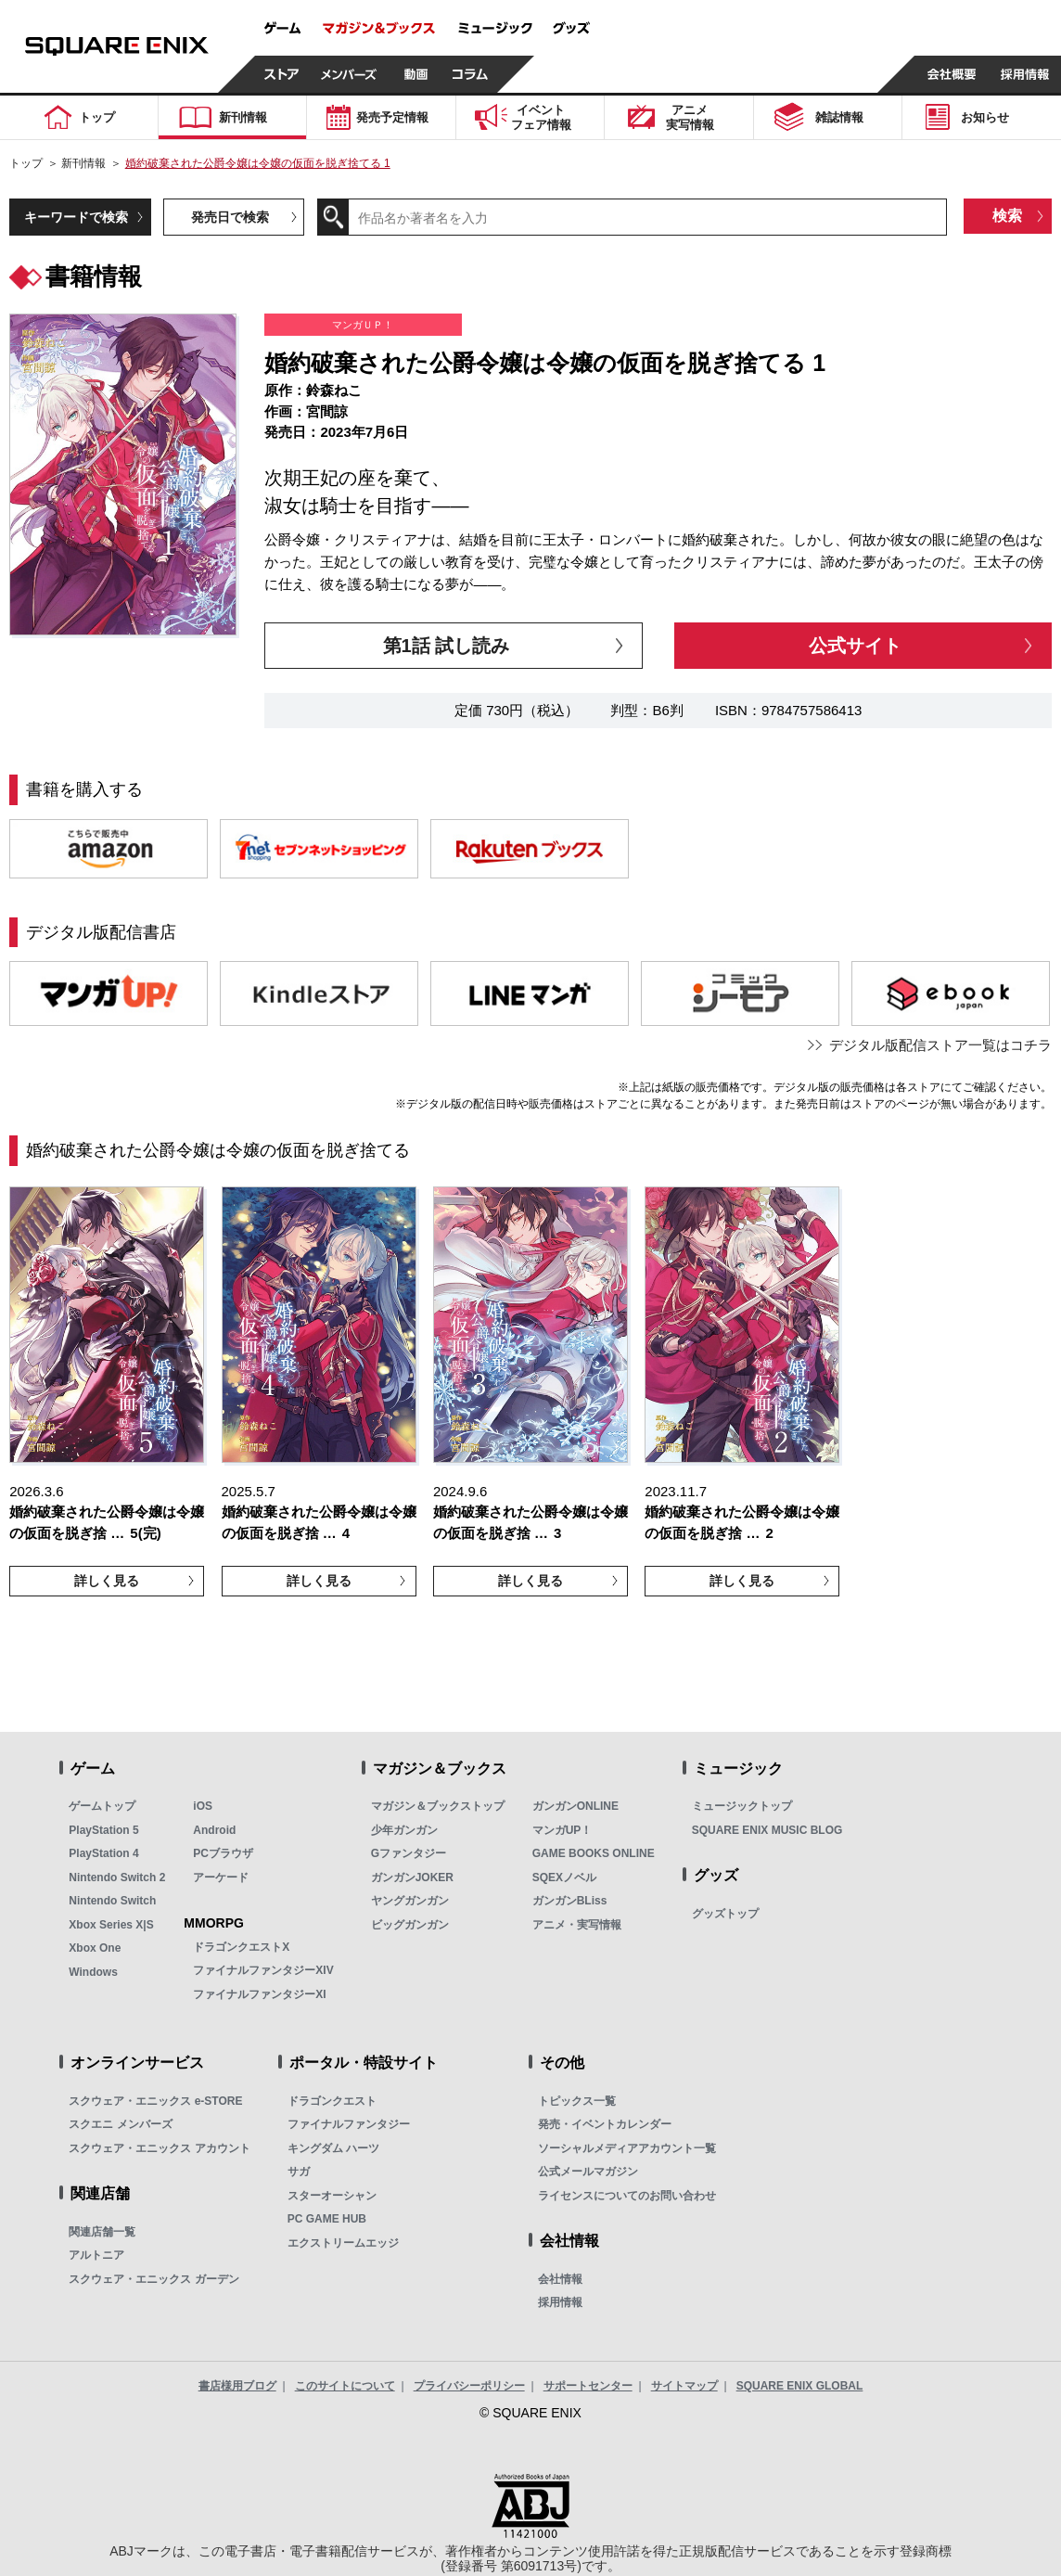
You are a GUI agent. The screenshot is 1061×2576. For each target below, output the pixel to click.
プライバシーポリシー (469, 2385)
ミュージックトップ (742, 1806)
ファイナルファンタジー (349, 2124)
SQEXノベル (564, 1877)
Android (214, 1830)
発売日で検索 (230, 217)
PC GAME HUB (327, 2218)
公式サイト (855, 645)
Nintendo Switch (112, 1900)
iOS (202, 1806)
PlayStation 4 (103, 1853)
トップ (26, 163)
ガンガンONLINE (575, 1806)
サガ (299, 2171)
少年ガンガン (404, 1830)
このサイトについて (345, 2385)
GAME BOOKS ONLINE (593, 1853)
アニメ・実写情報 (576, 1924)
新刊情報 (83, 163)
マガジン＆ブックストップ (438, 1806)
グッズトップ (725, 1913)
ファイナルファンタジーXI (259, 1994)
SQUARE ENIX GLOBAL (799, 2385)
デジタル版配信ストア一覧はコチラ (940, 1045)
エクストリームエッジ (343, 2242)
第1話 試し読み (446, 645)
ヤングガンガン (410, 1900)
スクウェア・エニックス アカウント (159, 2148)
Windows (93, 1972)
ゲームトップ (102, 1806)
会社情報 (560, 2279)
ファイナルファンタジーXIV (263, 1970)
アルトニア (96, 2255)
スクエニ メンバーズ (120, 2124)
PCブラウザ (223, 1853)
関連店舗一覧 (102, 2231)
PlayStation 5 (103, 1830)
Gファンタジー (408, 1853)
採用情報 (560, 2302)
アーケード (221, 1877)
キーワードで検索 (76, 217)
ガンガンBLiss (569, 1900)
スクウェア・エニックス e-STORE (155, 2101)
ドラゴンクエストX (241, 1947)
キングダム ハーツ (333, 2148)
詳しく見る (106, 1580)
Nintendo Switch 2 (117, 1877)
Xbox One (95, 1948)
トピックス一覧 (577, 2101)
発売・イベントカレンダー (604, 2124)
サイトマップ (684, 2385)
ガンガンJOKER (412, 1877)
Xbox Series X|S (111, 1924)
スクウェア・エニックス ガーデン (153, 2279)
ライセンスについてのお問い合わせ (627, 2195)
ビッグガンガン (410, 1924)
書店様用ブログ (237, 2385)
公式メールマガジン (588, 2171)
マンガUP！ (562, 1830)
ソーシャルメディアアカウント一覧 (627, 2148)
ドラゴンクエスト (332, 2101)
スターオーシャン (332, 2195)
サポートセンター (588, 2385)
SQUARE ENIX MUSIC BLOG (767, 1830)
